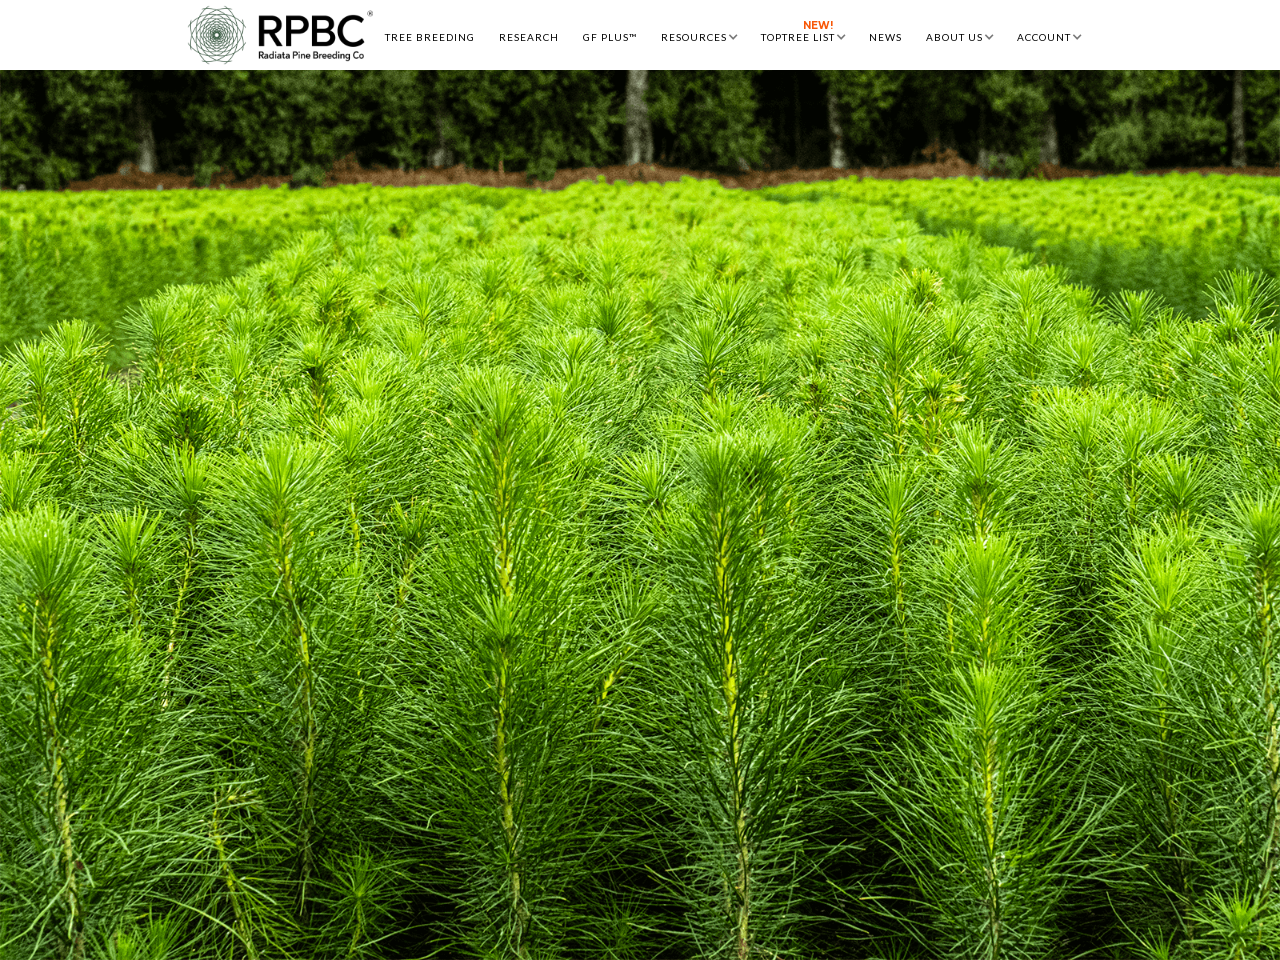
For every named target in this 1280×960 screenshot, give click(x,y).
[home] (280, 35)
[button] (699, 35)
